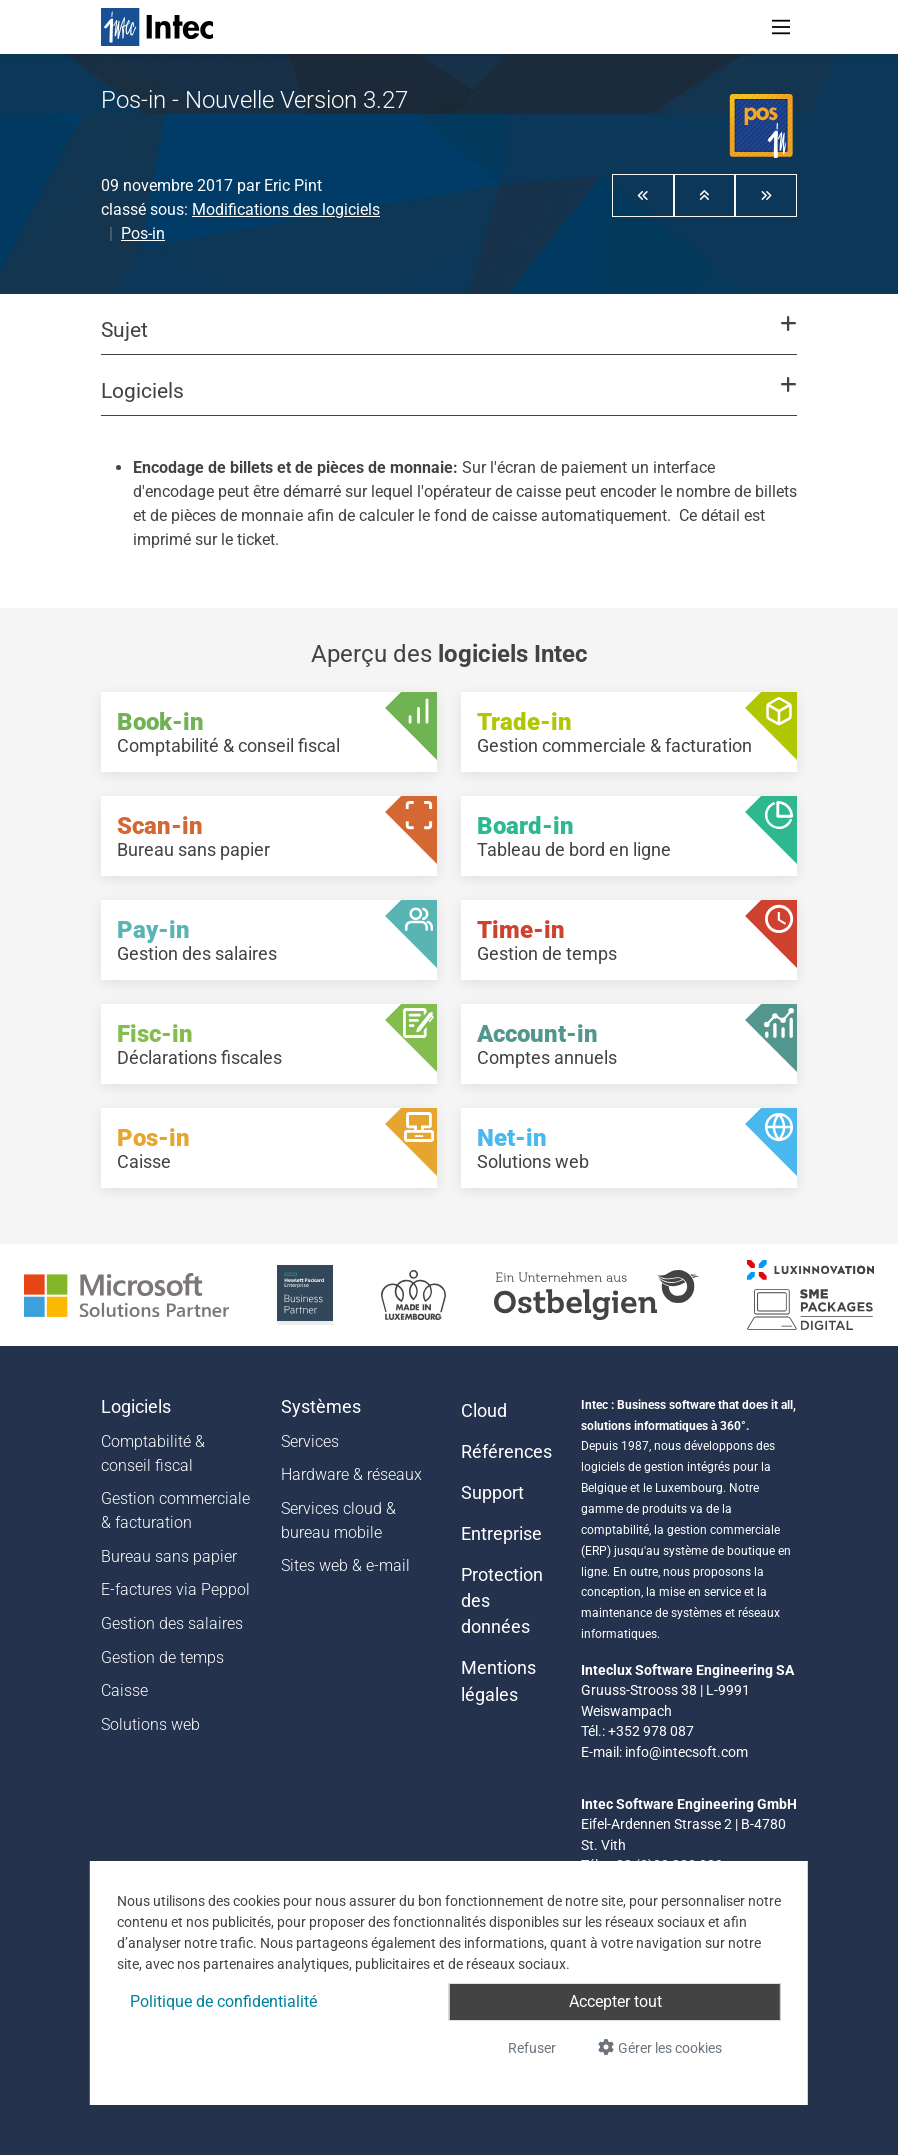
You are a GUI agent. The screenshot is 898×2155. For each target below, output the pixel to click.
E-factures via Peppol (175, 1589)
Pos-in (143, 233)
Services (310, 1441)
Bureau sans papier (169, 1556)
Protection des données (502, 1601)
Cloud (484, 1411)
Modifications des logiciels (286, 209)
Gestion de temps (162, 1657)
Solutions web (150, 1724)
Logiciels (136, 1407)
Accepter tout (615, 2001)
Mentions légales (498, 1681)
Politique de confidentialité (223, 2001)
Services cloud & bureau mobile (338, 1520)
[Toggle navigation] (781, 27)
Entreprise (501, 1534)
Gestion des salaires (172, 1623)
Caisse (124, 1690)
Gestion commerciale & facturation (175, 1510)
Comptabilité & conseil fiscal (153, 1453)
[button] (643, 195)
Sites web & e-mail (345, 1565)
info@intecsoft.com (686, 1752)
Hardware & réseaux (351, 1474)
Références (506, 1452)
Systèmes (321, 1407)
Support (492, 1493)
